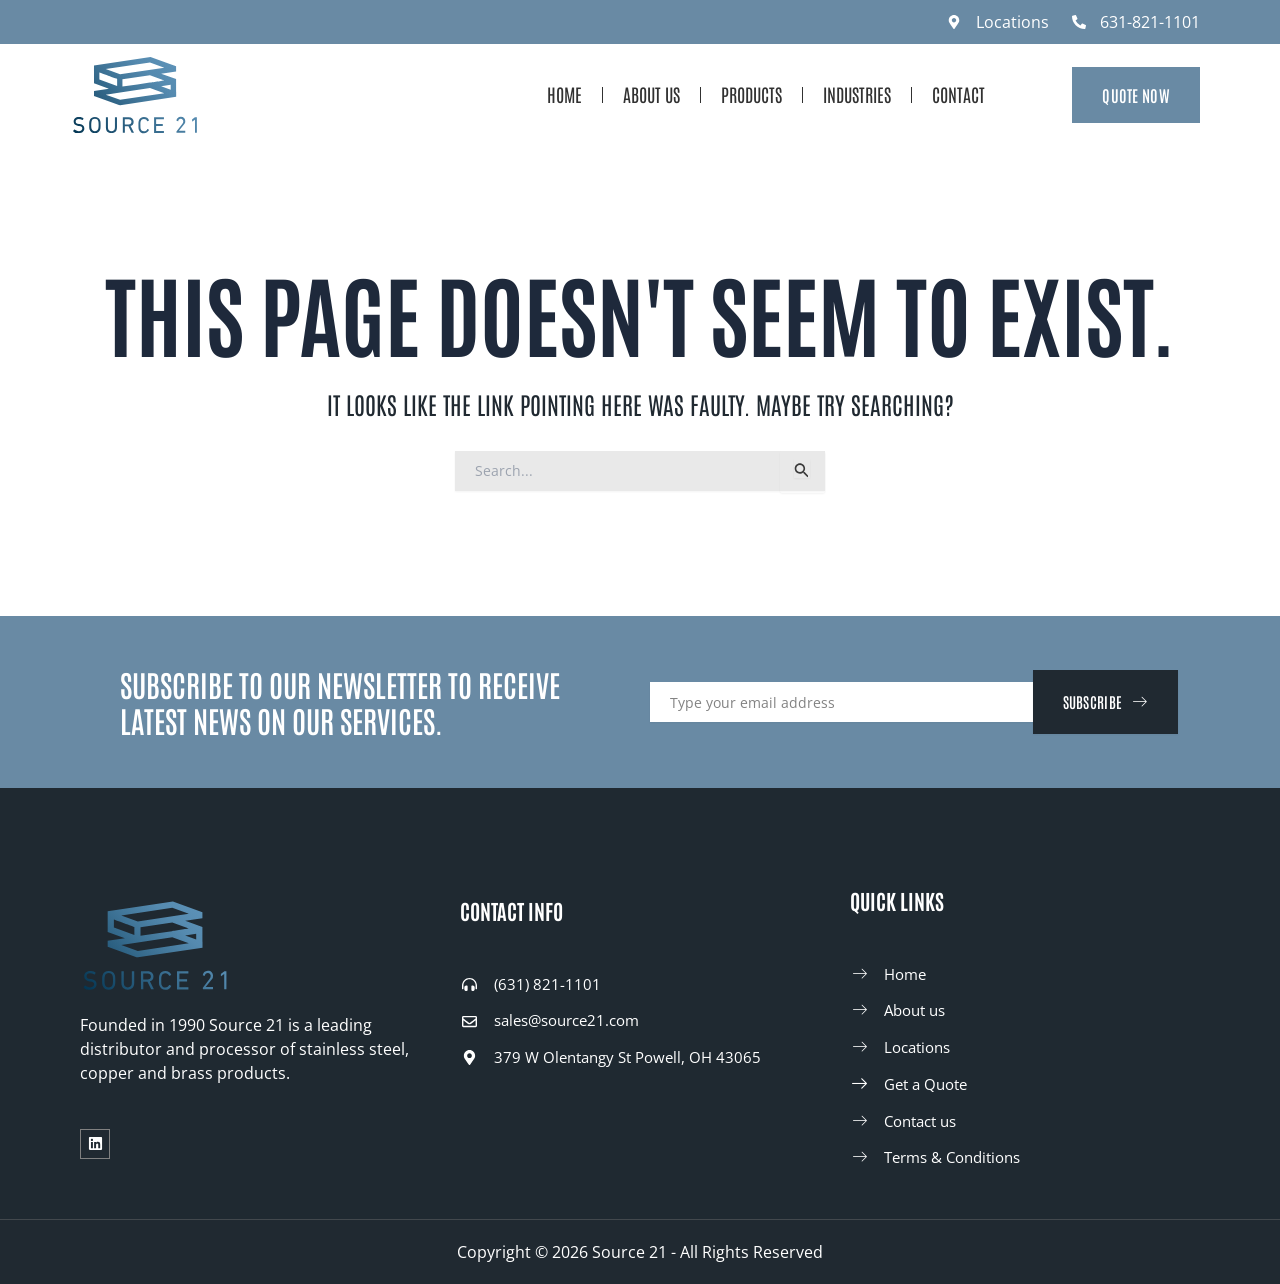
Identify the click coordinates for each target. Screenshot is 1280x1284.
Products (751, 94)
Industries (857, 94)
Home (564, 94)
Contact (958, 94)
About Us (651, 94)
